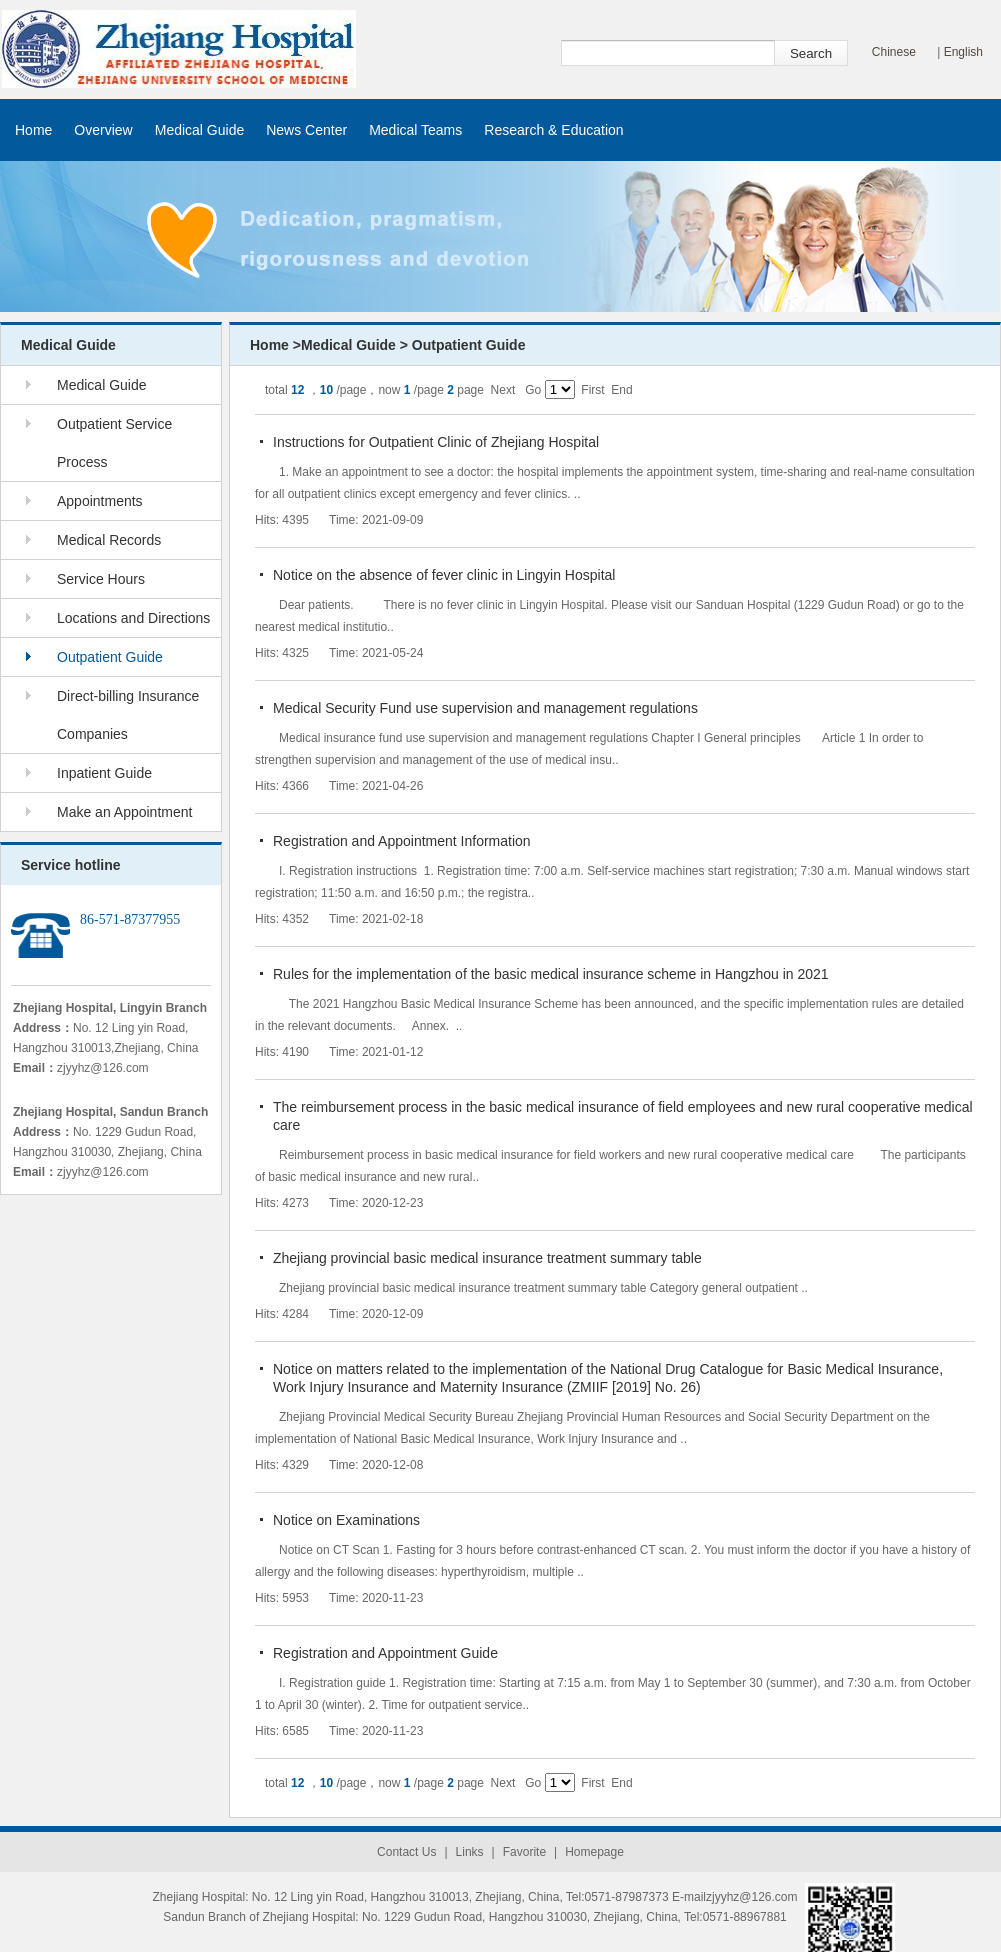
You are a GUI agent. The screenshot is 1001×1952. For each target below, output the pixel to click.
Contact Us (406, 1852)
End (621, 390)
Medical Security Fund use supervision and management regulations (485, 708)
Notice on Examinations (346, 1520)
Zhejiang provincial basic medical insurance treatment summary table (487, 1258)
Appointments (100, 501)
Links (470, 1852)
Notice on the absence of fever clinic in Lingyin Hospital (444, 575)
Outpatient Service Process (114, 443)
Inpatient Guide (104, 773)
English (963, 52)
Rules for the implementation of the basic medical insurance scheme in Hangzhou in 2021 (551, 974)
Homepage (594, 1852)
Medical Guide (200, 130)
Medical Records (109, 540)
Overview (103, 130)
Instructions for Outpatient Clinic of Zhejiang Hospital (436, 442)
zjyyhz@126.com (103, 1068)
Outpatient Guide (110, 657)
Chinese (894, 52)
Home (33, 130)
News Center (306, 130)
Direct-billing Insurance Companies (128, 715)
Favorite (524, 1852)
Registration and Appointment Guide (385, 1653)
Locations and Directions (133, 618)
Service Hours (101, 579)
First (592, 390)
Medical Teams (415, 130)
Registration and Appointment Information (402, 841)
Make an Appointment (124, 812)
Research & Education (553, 130)
